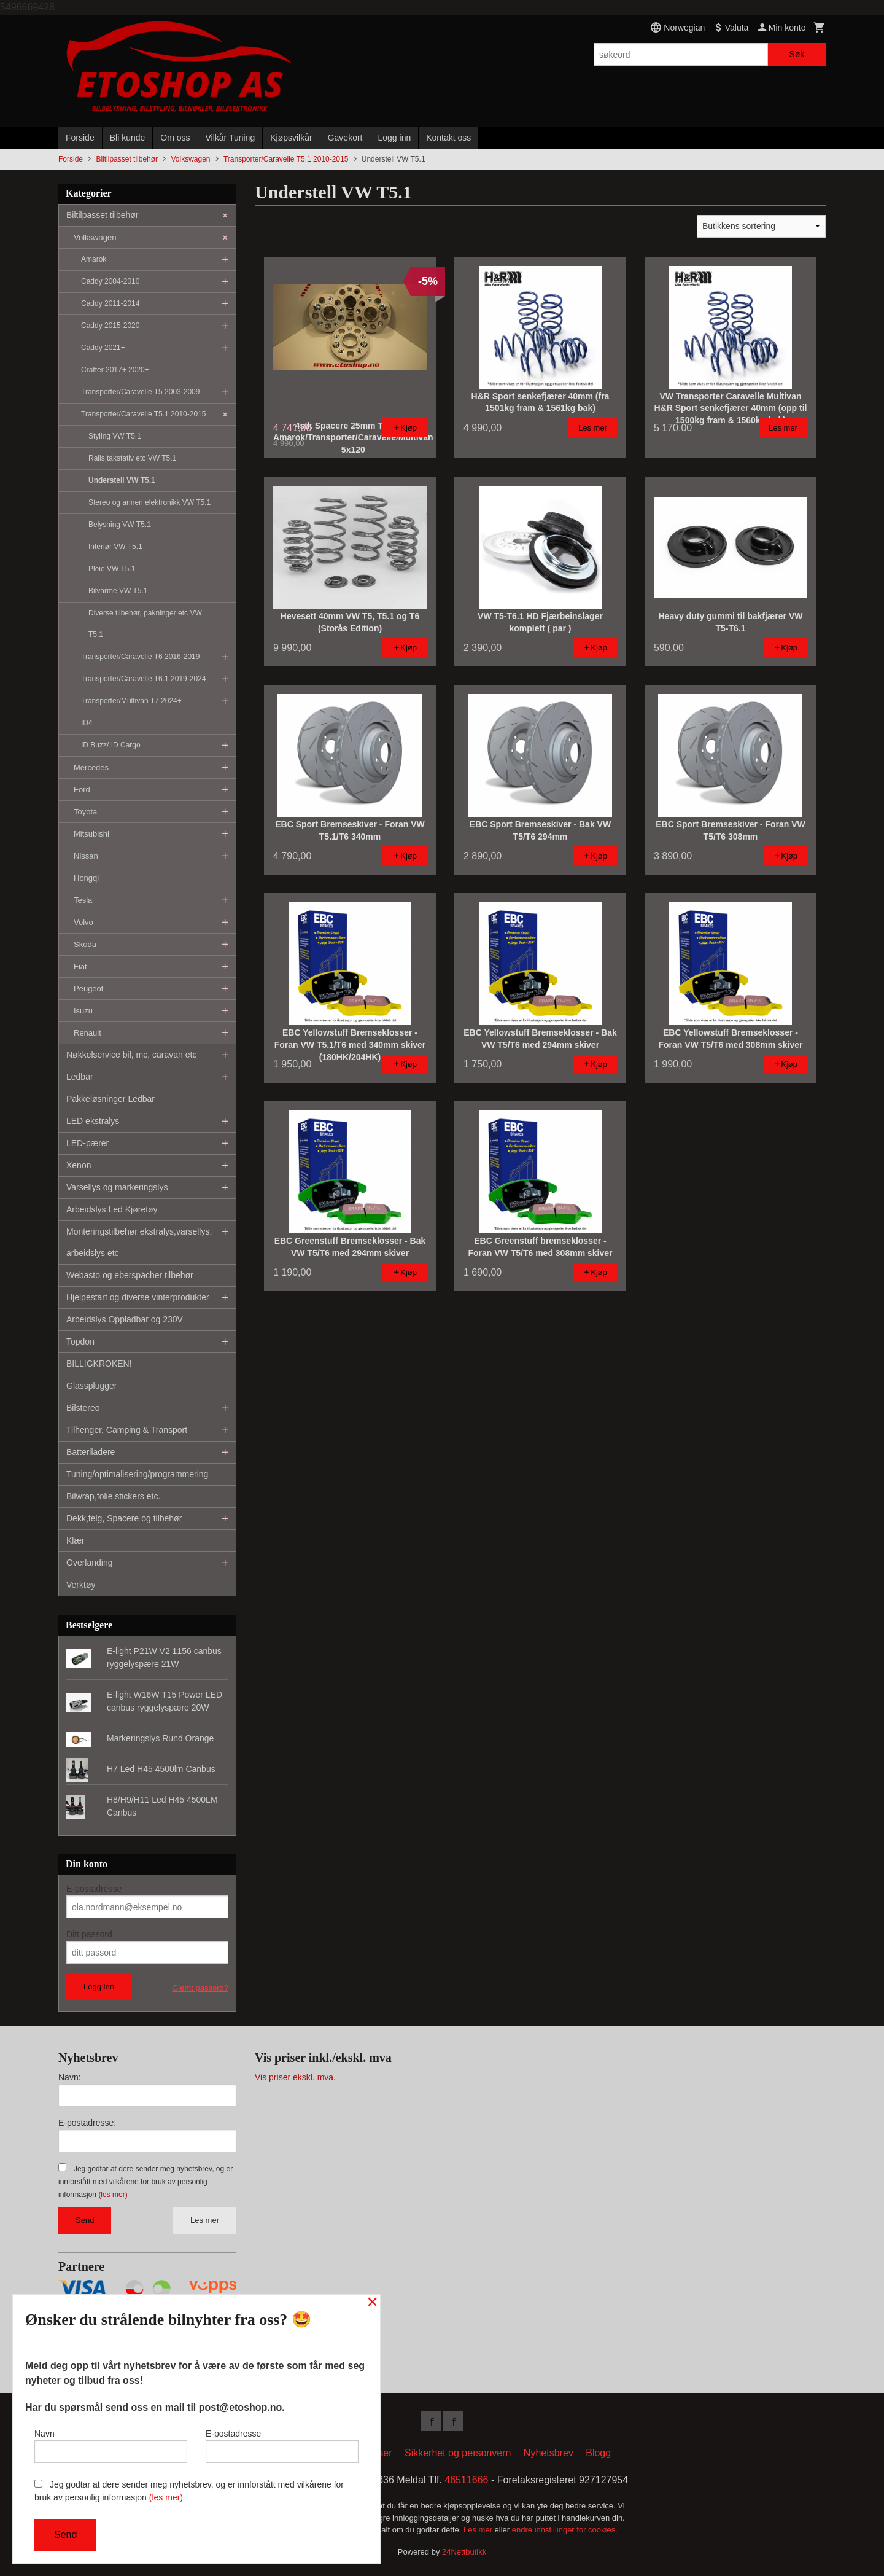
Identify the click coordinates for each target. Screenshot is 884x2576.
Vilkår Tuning (230, 137)
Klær (75, 1540)
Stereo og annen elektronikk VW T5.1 (149, 502)
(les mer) (112, 2194)
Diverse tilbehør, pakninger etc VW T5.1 (145, 624)
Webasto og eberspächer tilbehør (129, 1275)
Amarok (93, 259)
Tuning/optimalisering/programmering (137, 1474)
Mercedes (91, 767)
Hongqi (86, 878)
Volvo (83, 922)
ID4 (87, 723)
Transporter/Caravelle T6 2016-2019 (140, 656)
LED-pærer (87, 1143)
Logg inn (394, 137)
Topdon (80, 1341)
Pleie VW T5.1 (111, 568)
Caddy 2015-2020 (110, 325)
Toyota (85, 811)
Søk (796, 54)
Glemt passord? (200, 1987)
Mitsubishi (91, 833)
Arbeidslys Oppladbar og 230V (124, 1319)
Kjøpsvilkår (291, 137)
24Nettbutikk (464, 2551)
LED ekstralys (92, 1121)
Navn (110, 2446)
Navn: (69, 2077)
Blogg (598, 2453)
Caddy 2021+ (103, 347)
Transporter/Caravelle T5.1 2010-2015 (143, 414)
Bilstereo (82, 1408)
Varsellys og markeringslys (117, 1187)
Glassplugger (91, 1386)
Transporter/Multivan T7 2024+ (131, 701)
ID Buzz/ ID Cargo (111, 745)
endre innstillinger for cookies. (565, 2529)
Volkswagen (95, 237)
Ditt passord (89, 1934)
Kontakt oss (448, 137)
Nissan (86, 856)
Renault (87, 1032)
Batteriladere (90, 1452)
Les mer (204, 2220)
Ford (82, 789)
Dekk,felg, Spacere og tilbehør (124, 1518)
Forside (80, 137)
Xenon (78, 1165)
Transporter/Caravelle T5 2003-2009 (140, 392)
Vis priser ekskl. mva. (295, 2077)
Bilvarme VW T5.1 (117, 591)
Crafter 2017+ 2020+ (115, 369)
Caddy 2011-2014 (110, 303)
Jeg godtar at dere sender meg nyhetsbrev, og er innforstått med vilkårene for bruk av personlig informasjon (145, 2181)
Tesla (83, 900)
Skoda (85, 944)
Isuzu (83, 1010)
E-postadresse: (87, 2123)
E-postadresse (94, 1889)
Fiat (80, 966)
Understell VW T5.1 (121, 480)
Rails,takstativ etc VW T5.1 (132, 458)
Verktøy (80, 1585)
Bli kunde (127, 137)
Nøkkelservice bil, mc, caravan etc (131, 1055)
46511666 (466, 2480)
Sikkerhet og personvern (458, 2453)
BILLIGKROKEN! (99, 1363)
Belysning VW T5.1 (119, 524)
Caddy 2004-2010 (110, 281)
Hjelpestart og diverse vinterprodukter (137, 1297)
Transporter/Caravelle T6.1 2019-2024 (143, 678)
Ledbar (79, 1077)
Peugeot (88, 988)
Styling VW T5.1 (114, 436)
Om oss (175, 137)
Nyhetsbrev (548, 2453)
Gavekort (345, 137)
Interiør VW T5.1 (115, 546)
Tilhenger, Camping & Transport (126, 1430)
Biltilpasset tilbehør (102, 215)
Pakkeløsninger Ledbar (110, 1099)
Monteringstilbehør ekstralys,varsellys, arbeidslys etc (139, 1242)
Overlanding (89, 1562)
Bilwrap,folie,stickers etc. (113, 1496)
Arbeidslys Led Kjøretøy (112, 1209)
